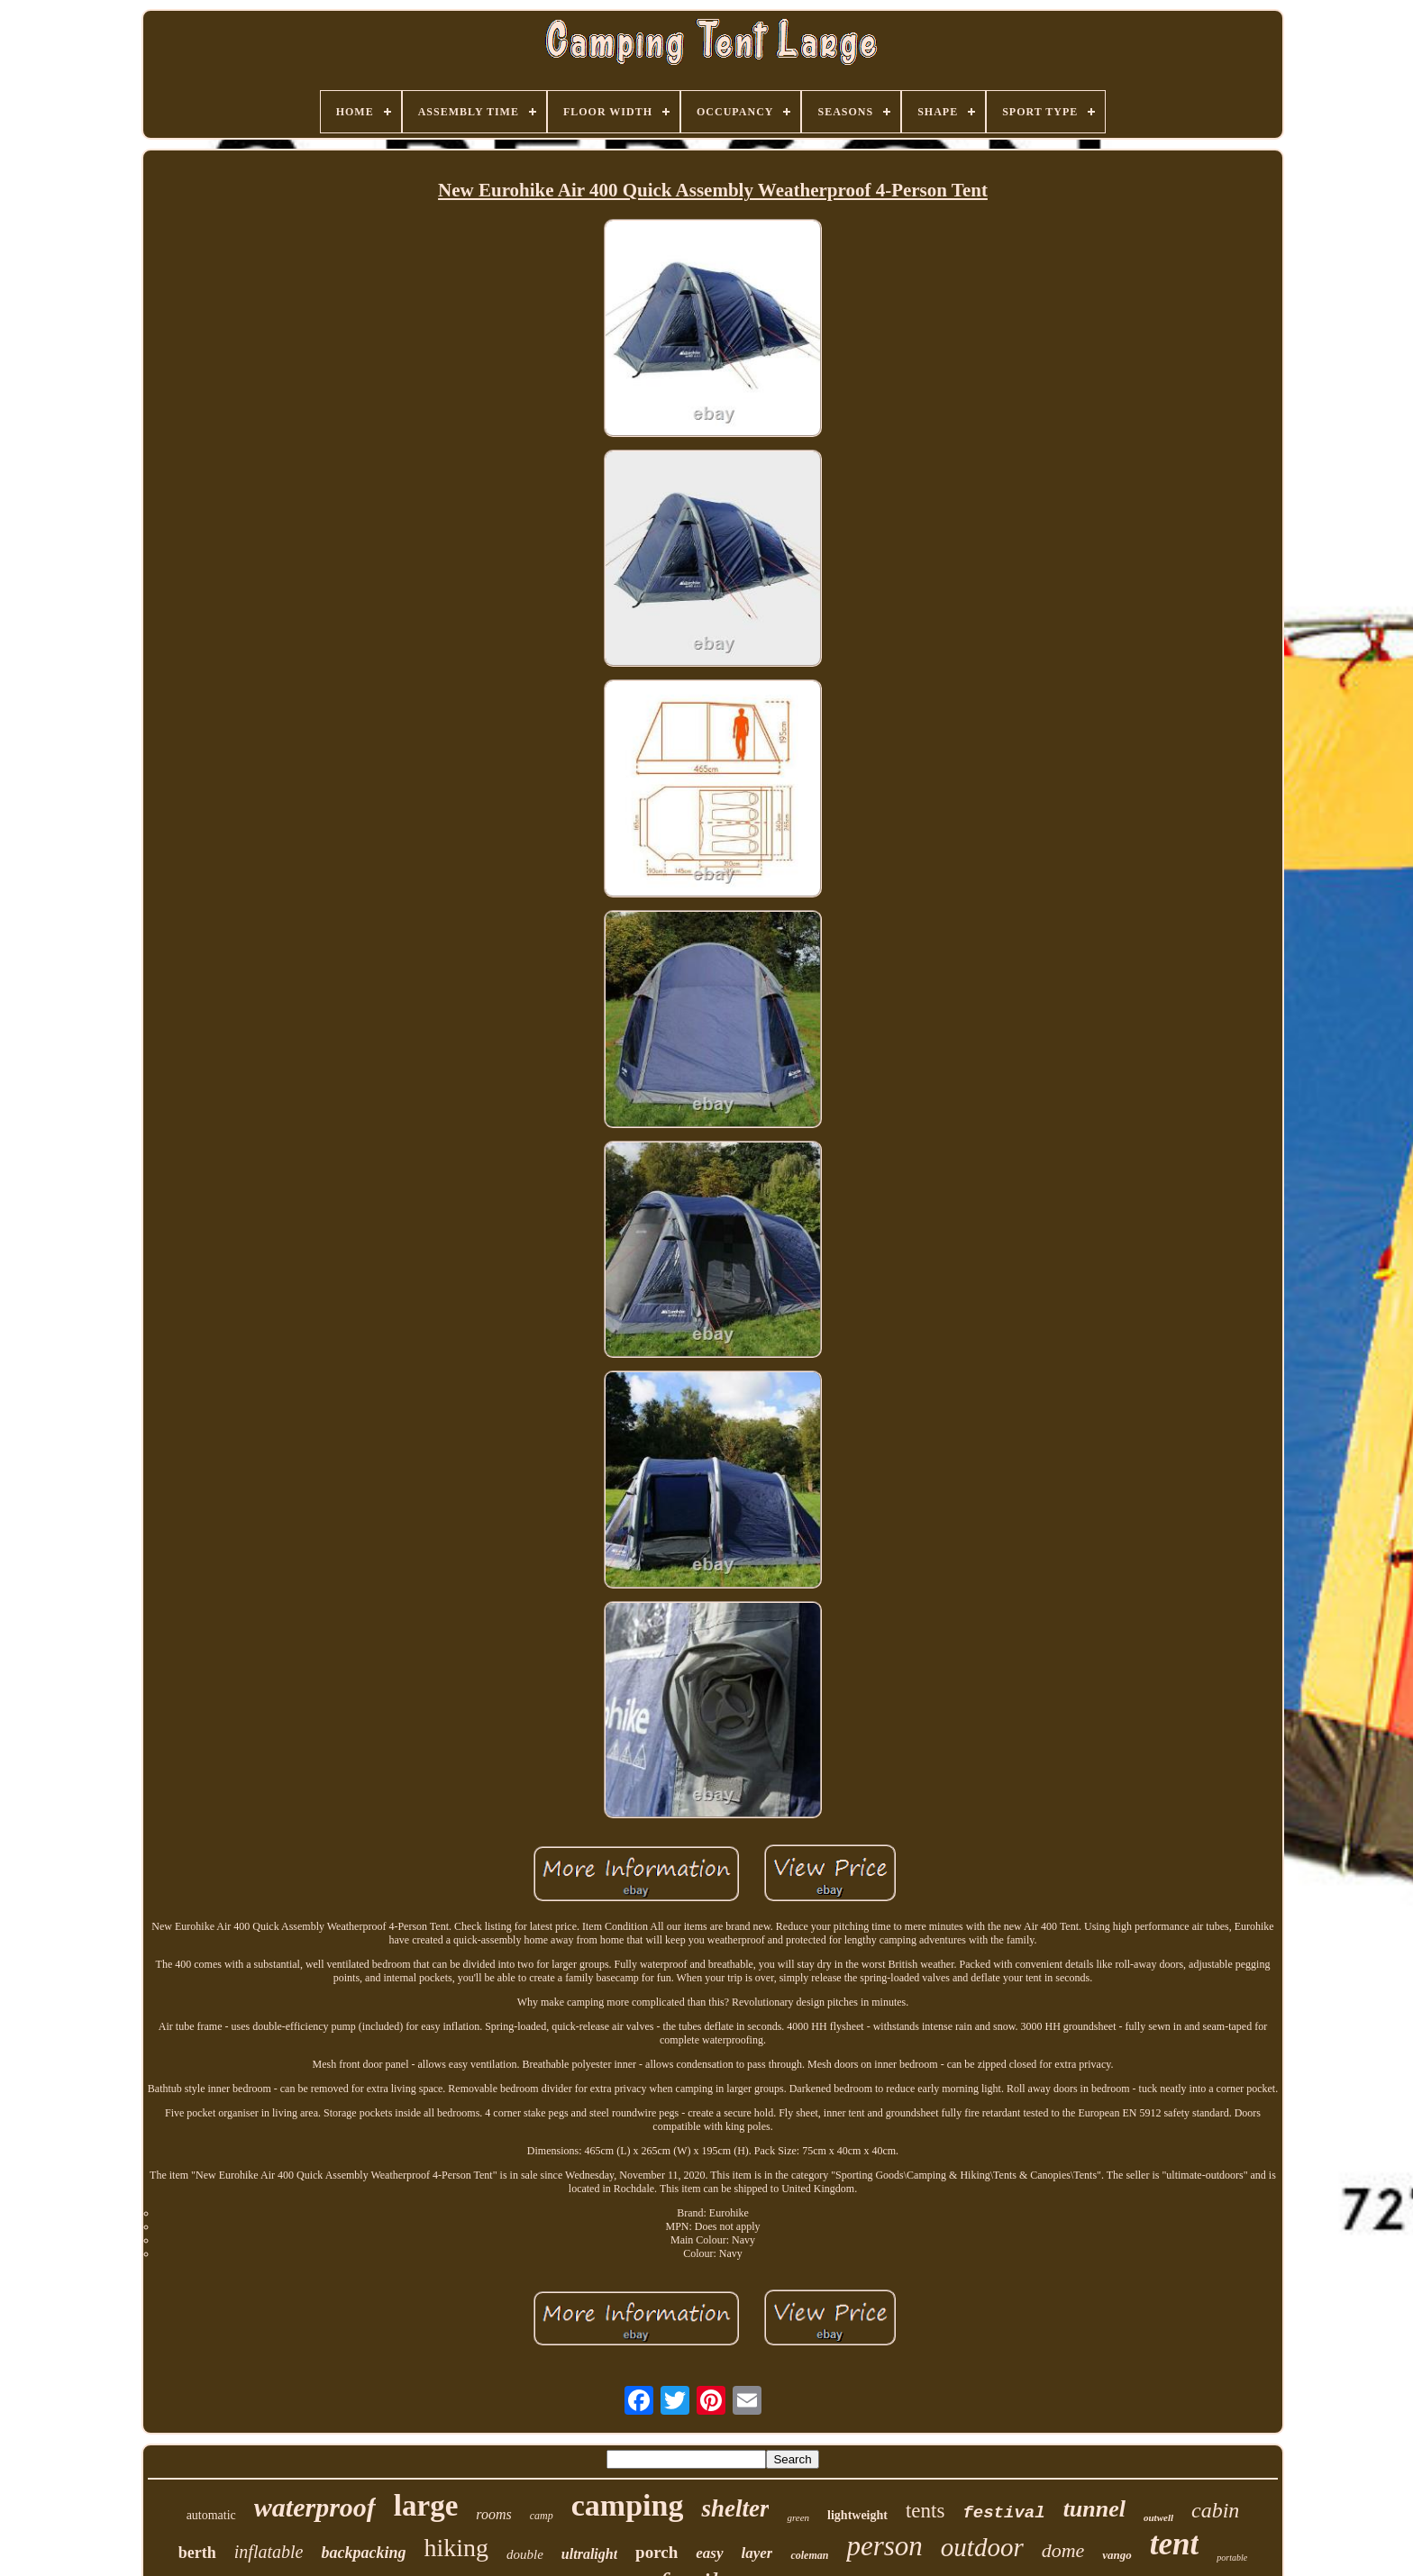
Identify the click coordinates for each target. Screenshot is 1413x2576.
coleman (809, 2555)
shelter (735, 2508)
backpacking (363, 2553)
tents (925, 2510)
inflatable (269, 2552)
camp (541, 2515)
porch (656, 2552)
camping (627, 2505)
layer (757, 2553)
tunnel (1094, 2509)
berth (197, 2553)
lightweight (857, 2515)
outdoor (982, 2547)
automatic (211, 2515)
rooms (493, 2514)
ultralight (589, 2554)
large (426, 2506)
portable (1232, 2557)
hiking (456, 2548)
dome (1063, 2550)
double (524, 2554)
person (884, 2546)
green (798, 2517)
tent (1174, 2544)
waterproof (315, 2507)
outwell (1158, 2517)
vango (1117, 2555)
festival (1003, 2513)
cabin (1215, 2510)
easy (709, 2553)
